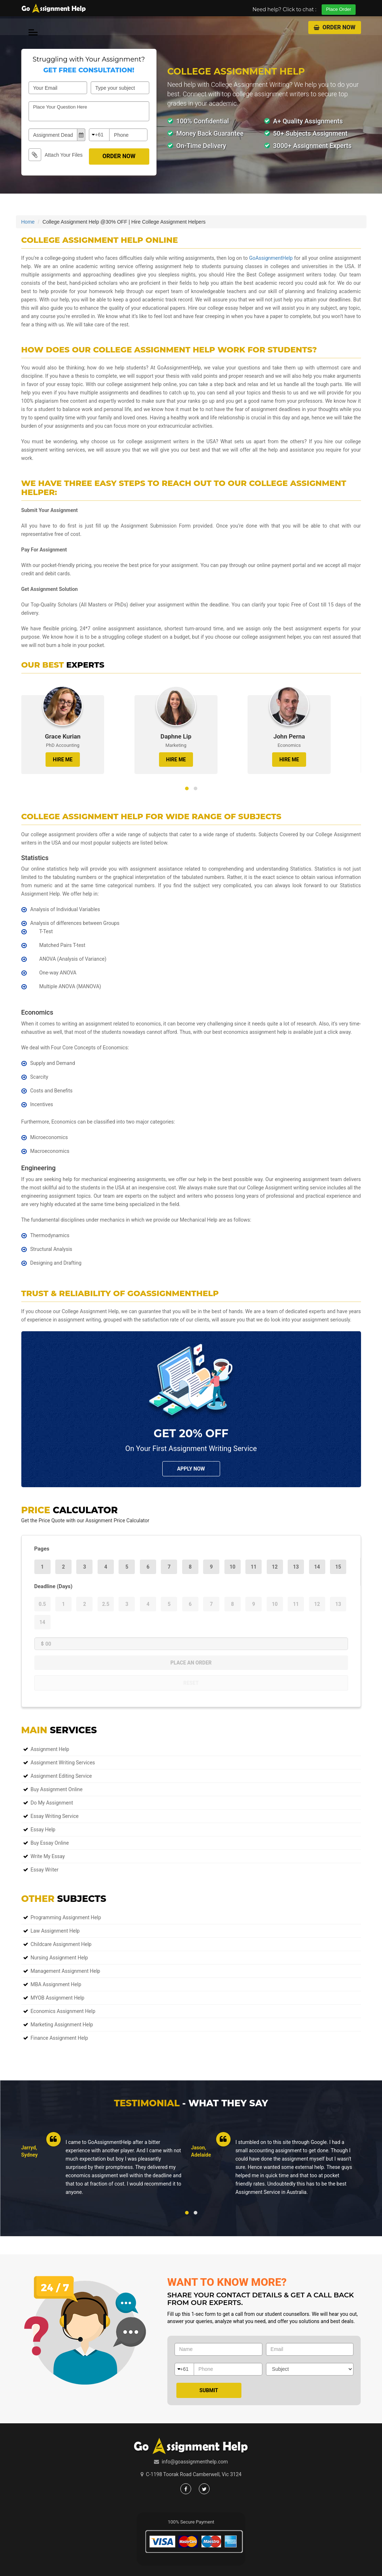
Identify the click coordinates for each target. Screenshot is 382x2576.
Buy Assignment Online (57, 1789)
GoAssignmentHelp (271, 258)
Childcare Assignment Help (61, 1944)
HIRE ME (62, 759)
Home (28, 222)
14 (317, 1567)
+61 (99, 135)
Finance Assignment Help (59, 2038)
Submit (208, 2390)
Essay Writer (45, 1870)
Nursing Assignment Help (59, 1957)
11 (254, 1567)
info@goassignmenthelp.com (195, 2462)
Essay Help (43, 1829)
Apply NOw (191, 1469)
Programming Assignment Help (66, 1917)
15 (338, 1567)
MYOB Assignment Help (58, 1998)
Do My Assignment (52, 1803)
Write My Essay (48, 1856)
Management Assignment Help (65, 1971)
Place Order (338, 9)
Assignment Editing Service (61, 1776)
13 (296, 1567)
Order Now (334, 27)
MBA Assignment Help (56, 1984)
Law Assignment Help (55, 1931)
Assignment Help (50, 1749)
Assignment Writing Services (63, 1762)
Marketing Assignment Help (62, 2024)
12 (275, 1567)
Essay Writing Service (55, 1816)
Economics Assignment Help (63, 2011)
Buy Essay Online (50, 1843)
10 (232, 1567)
